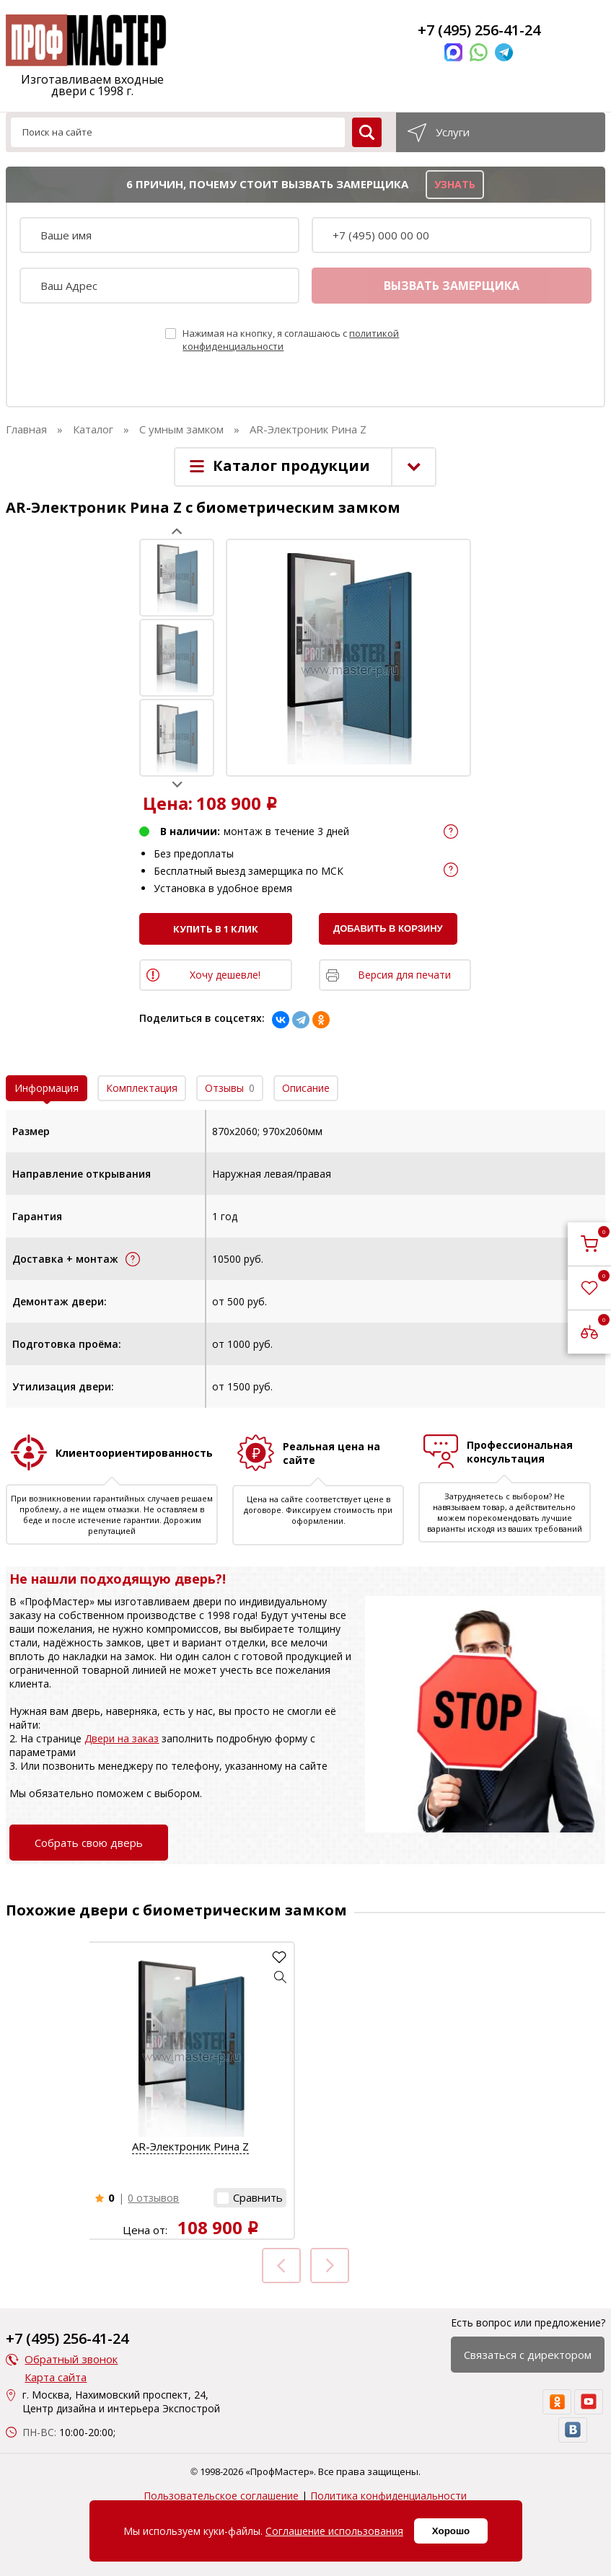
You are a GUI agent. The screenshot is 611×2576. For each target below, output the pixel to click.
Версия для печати (404, 975)
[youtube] (588, 2401)
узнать (454, 184)
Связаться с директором (528, 2354)
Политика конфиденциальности (388, 2495)
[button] (280, 1976)
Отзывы (230, 1088)
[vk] (572, 2430)
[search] (367, 132)
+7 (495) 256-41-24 (479, 30)
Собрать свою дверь (89, 1842)
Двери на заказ (121, 1738)
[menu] (20, 35)
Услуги (453, 132)
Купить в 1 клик (215, 928)
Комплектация (141, 1088)
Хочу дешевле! (225, 975)
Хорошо (451, 2531)
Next (177, 784)
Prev (177, 531)
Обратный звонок (71, 2359)
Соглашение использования (334, 2531)
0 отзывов (153, 2198)
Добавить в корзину (388, 928)
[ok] (556, 2401)
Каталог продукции (291, 465)
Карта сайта (56, 2377)
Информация (46, 1088)
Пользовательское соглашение (221, 2495)
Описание (306, 1088)
